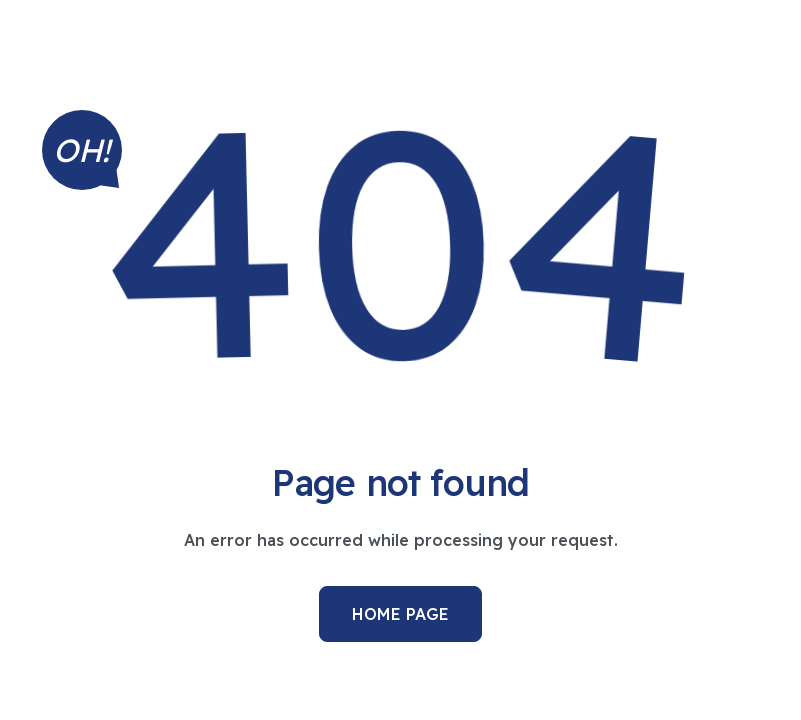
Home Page (400, 614)
